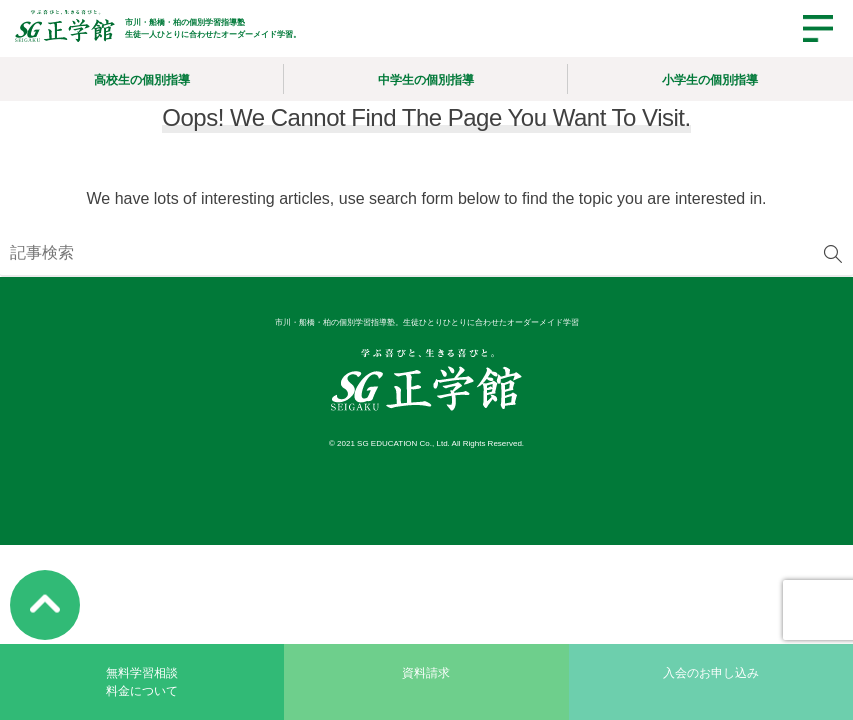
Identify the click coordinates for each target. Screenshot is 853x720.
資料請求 (426, 673)
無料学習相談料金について (142, 682)
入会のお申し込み (711, 673)
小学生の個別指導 (710, 80)
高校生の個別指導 (142, 80)
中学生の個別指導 (426, 80)
